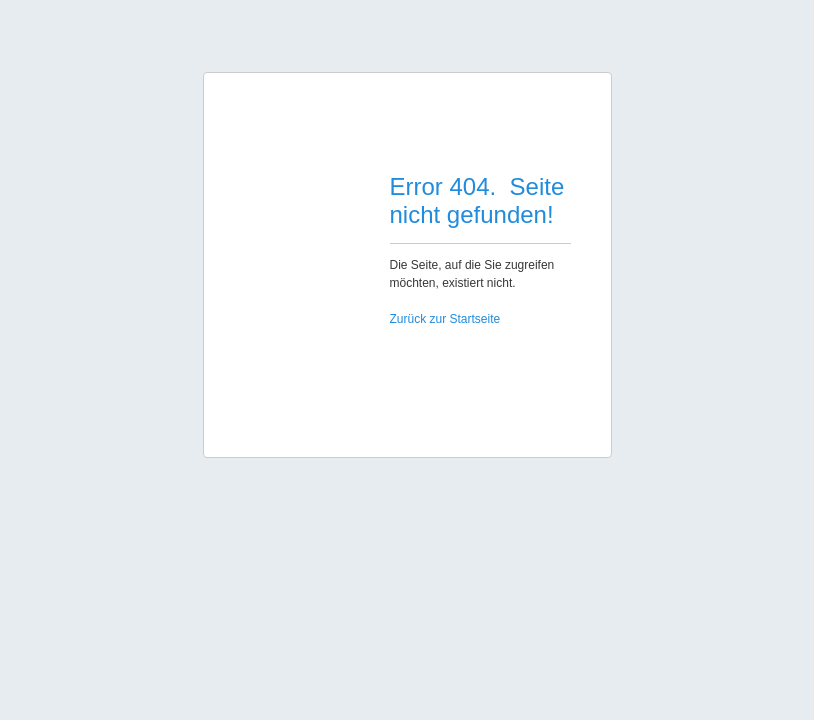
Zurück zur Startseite (445, 319)
